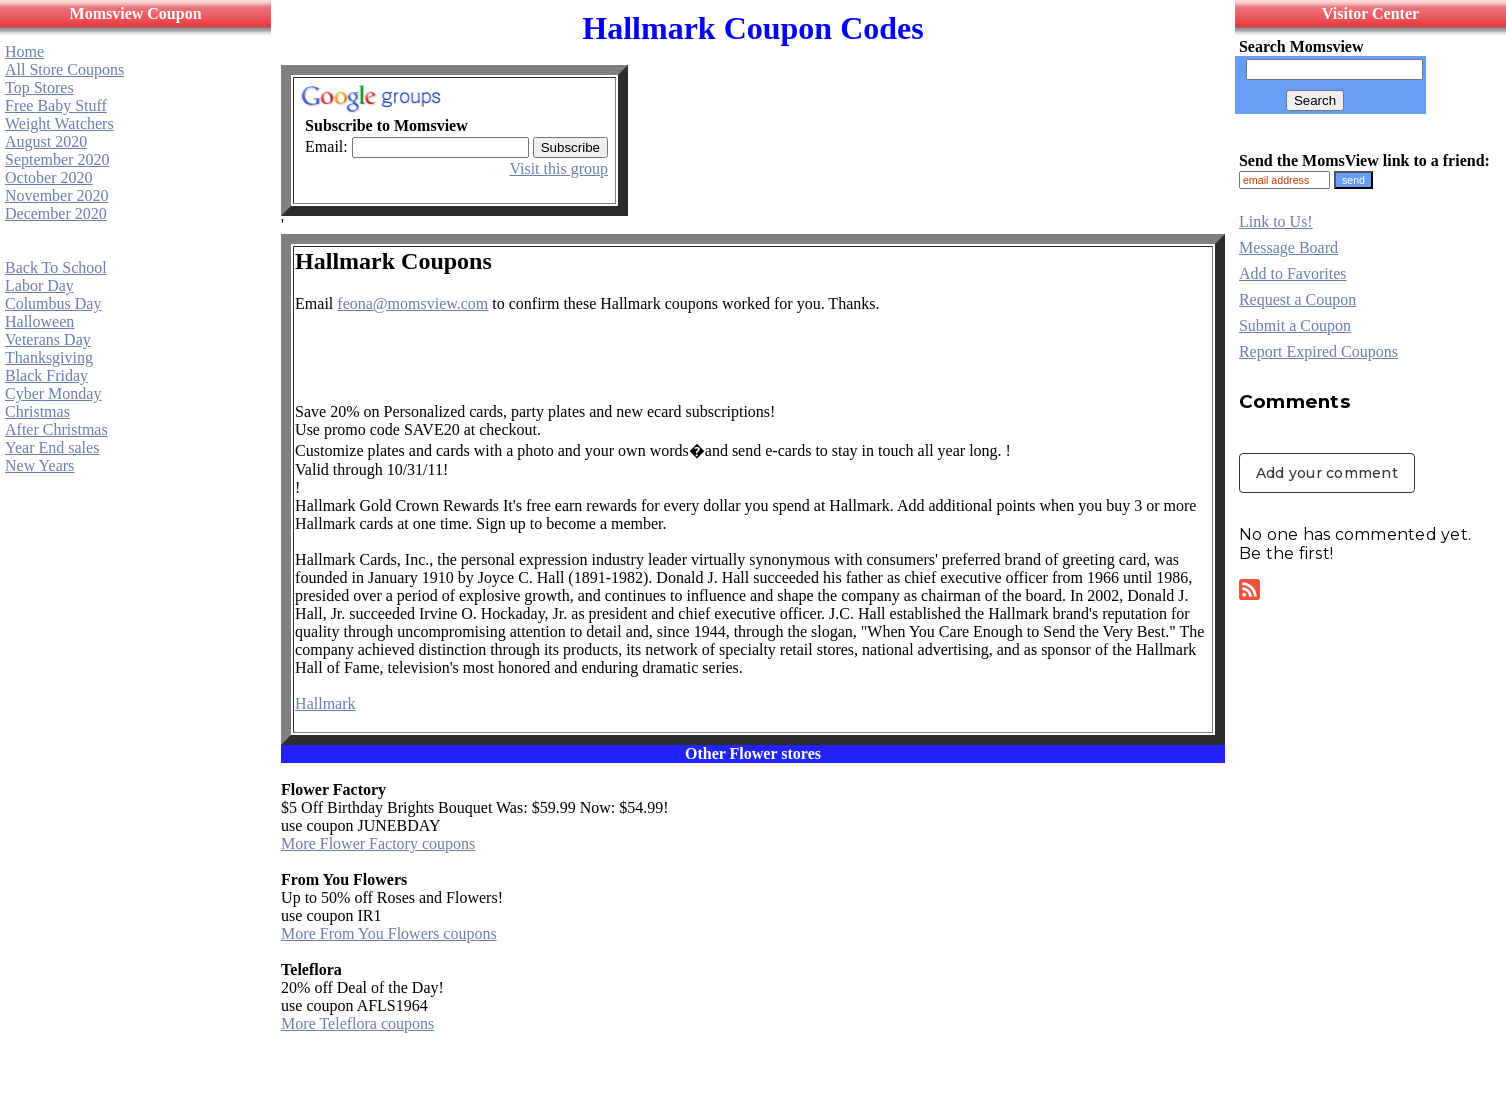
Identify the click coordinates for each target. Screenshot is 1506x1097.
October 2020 (49, 177)
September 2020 (57, 159)
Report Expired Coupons (1318, 351)
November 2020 (57, 195)
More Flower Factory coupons (378, 843)
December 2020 (56, 213)
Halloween (39, 321)
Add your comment (1327, 473)
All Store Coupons (64, 69)
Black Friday (46, 375)
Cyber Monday (53, 393)
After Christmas (56, 429)
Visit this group (558, 168)
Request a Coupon (1297, 299)
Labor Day (39, 285)
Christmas (37, 411)
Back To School (56, 267)
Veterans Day (48, 339)
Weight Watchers (59, 123)
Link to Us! (1276, 221)
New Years (39, 465)
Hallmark (325, 703)
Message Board (1288, 247)
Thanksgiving (49, 357)
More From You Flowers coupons (389, 933)
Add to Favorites (1293, 273)
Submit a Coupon (1295, 325)
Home (24, 51)
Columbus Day (53, 303)
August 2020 (46, 141)
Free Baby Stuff (56, 105)
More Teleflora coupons (357, 1023)
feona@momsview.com (412, 303)
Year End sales (52, 447)
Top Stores (39, 87)
